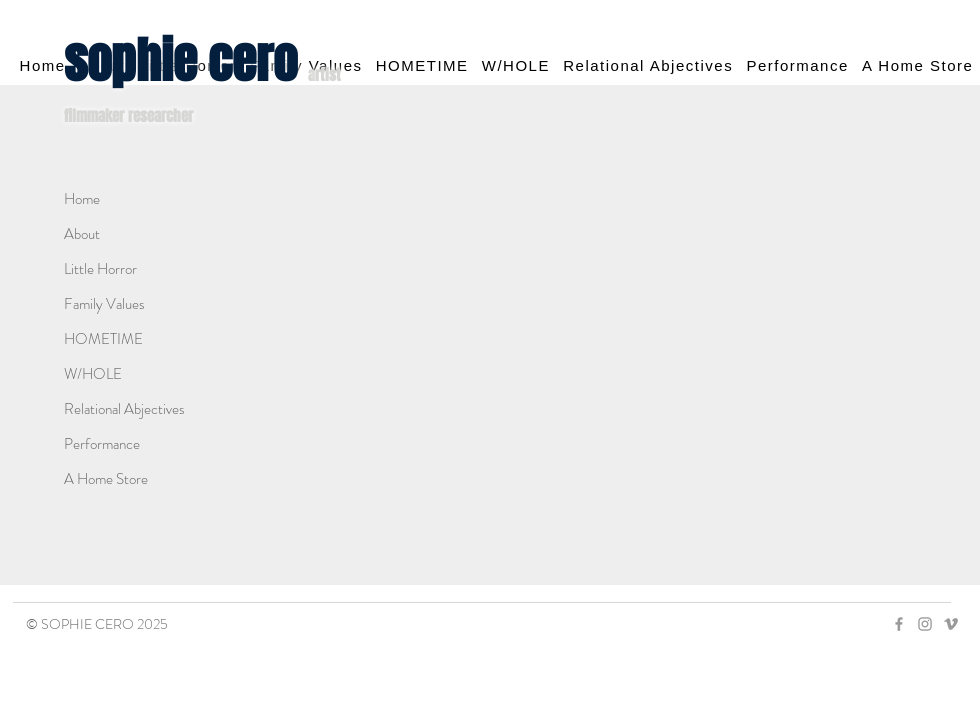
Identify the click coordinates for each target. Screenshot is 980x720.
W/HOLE (93, 374)
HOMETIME (103, 339)
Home (82, 199)
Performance (102, 444)
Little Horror (100, 269)
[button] (648, 65)
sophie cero (186, 61)
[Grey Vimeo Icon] (951, 624)
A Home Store (106, 479)
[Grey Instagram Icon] (925, 624)
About (82, 234)
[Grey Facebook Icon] (899, 624)
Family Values (104, 304)
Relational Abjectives (124, 409)
